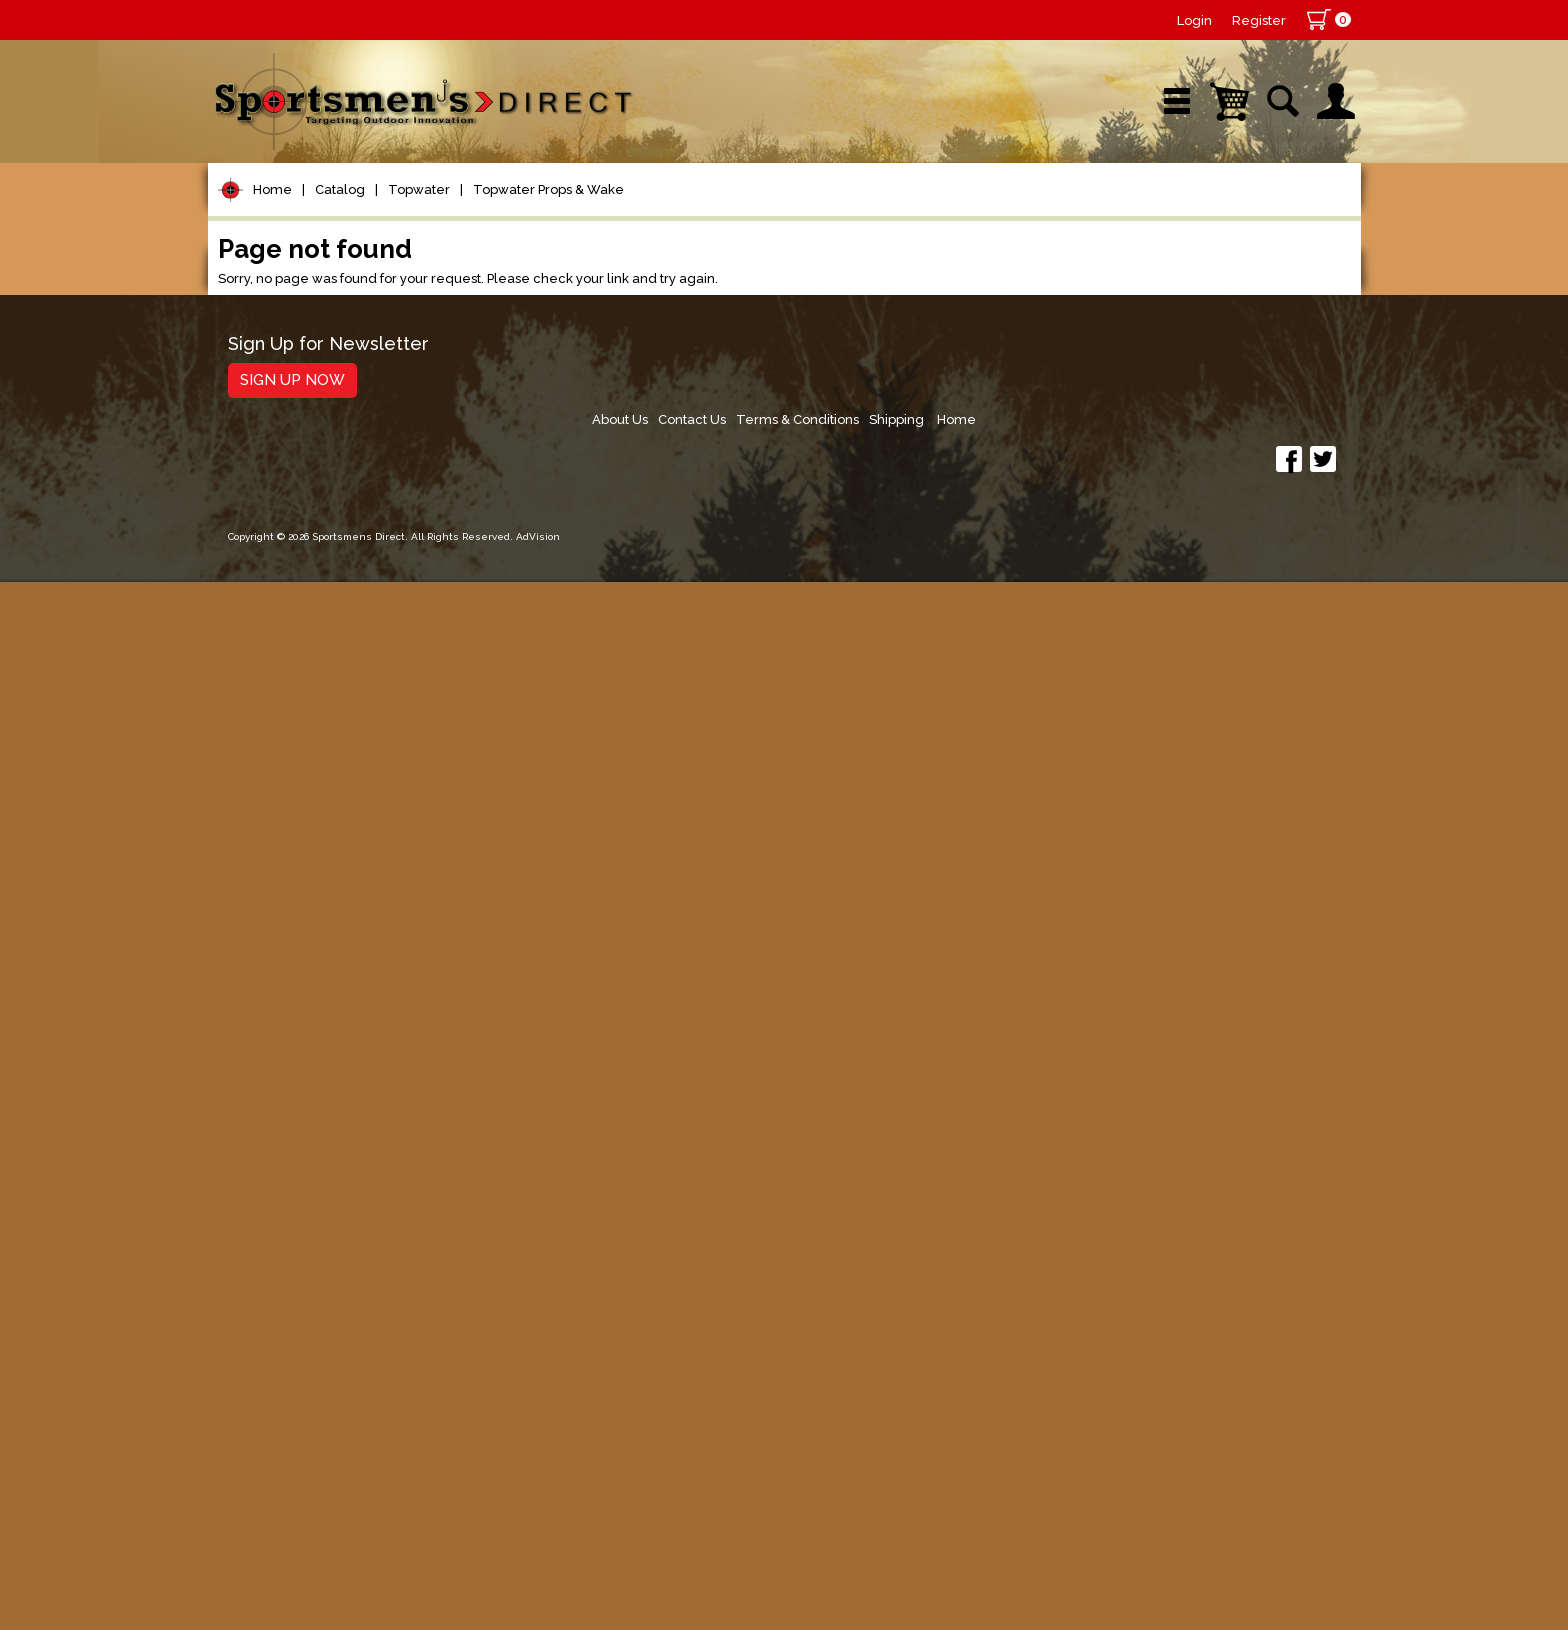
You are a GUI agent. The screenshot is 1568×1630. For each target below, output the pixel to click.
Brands (615, 214)
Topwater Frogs (307, 679)
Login (1194, 20)
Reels (253, 376)
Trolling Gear (284, 1339)
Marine (257, 1187)
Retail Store (777, 214)
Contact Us (1045, 1468)
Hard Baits (272, 789)
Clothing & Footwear (316, 1149)
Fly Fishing (273, 1035)
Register (1259, 20)
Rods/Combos (291, 414)
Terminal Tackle (295, 566)
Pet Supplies (282, 338)
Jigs (245, 865)
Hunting (261, 1225)
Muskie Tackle (288, 997)
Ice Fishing (274, 959)
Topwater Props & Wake (548, 278)
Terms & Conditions (1155, 1468)
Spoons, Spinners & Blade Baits (337, 912)
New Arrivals (446, 214)
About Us (968, 1468)
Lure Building (285, 604)
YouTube (1269, 214)
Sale (930, 214)
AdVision (538, 1594)
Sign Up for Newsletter (328, 1461)
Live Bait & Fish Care (317, 1073)
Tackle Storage (293, 1111)
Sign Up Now (292, 1497)
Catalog (340, 278)
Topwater (419, 278)
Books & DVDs (288, 1263)
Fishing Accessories (312, 1377)
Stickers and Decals (312, 1301)
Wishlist (1092, 214)
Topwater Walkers (315, 757)
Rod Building (282, 452)
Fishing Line (279, 528)
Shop (284, 214)
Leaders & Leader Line (329, 490)
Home (272, 278)
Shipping (1259, 1468)
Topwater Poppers (318, 705)
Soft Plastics (281, 827)
